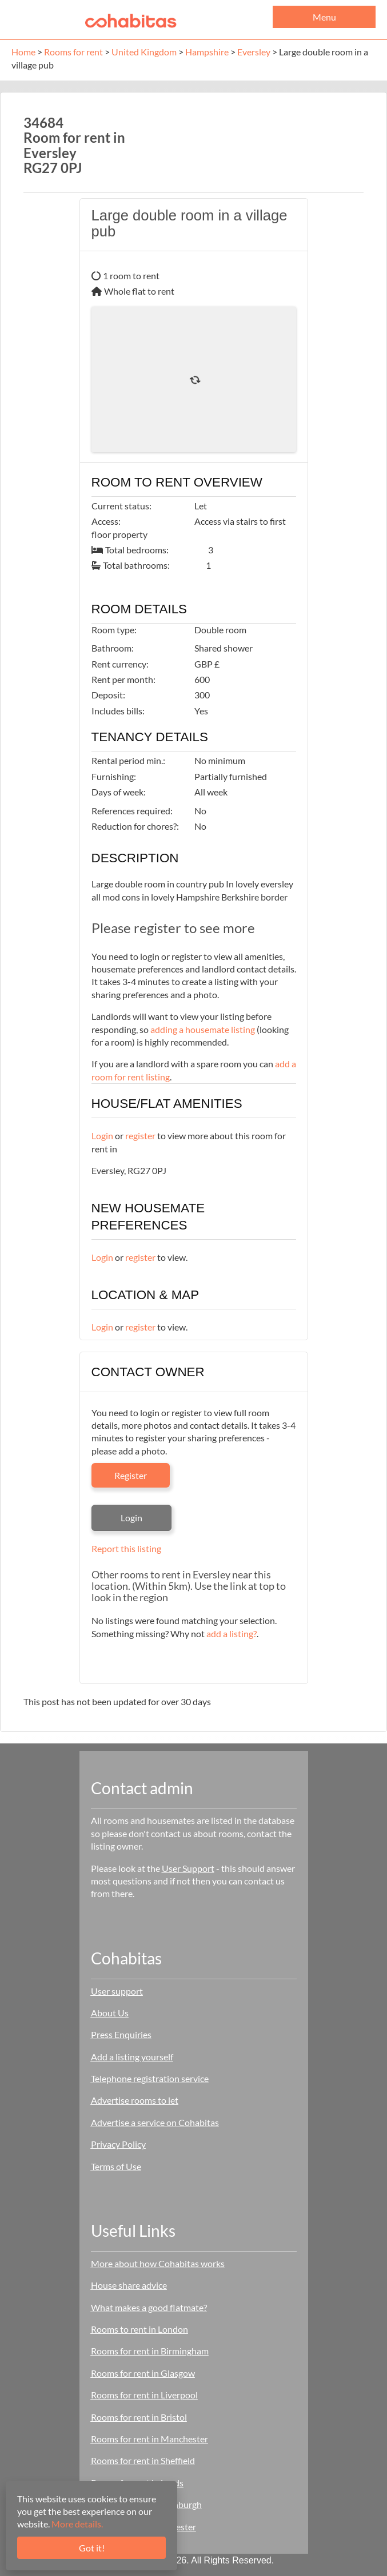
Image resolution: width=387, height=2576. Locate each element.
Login (102, 1135)
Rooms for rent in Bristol (139, 2417)
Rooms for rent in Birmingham (150, 2350)
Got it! (92, 2547)
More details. (77, 2523)
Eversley (253, 51)
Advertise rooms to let (134, 2100)
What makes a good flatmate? (149, 2307)
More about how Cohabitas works (158, 2263)
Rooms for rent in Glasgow (143, 2373)
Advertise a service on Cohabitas (155, 2122)
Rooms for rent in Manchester (149, 2438)
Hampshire (207, 51)
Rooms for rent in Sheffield (143, 2460)
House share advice (129, 2285)
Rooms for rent (73, 51)
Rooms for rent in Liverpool (144, 2394)
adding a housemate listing (202, 1029)
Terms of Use (116, 2166)
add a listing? (231, 1633)
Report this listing (126, 1548)
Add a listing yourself (132, 2056)
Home (23, 51)
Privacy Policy (118, 2144)
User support (117, 1991)
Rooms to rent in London (139, 2329)
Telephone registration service (150, 2078)
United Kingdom (144, 51)
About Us (110, 2012)
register (140, 1135)
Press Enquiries (121, 2034)
